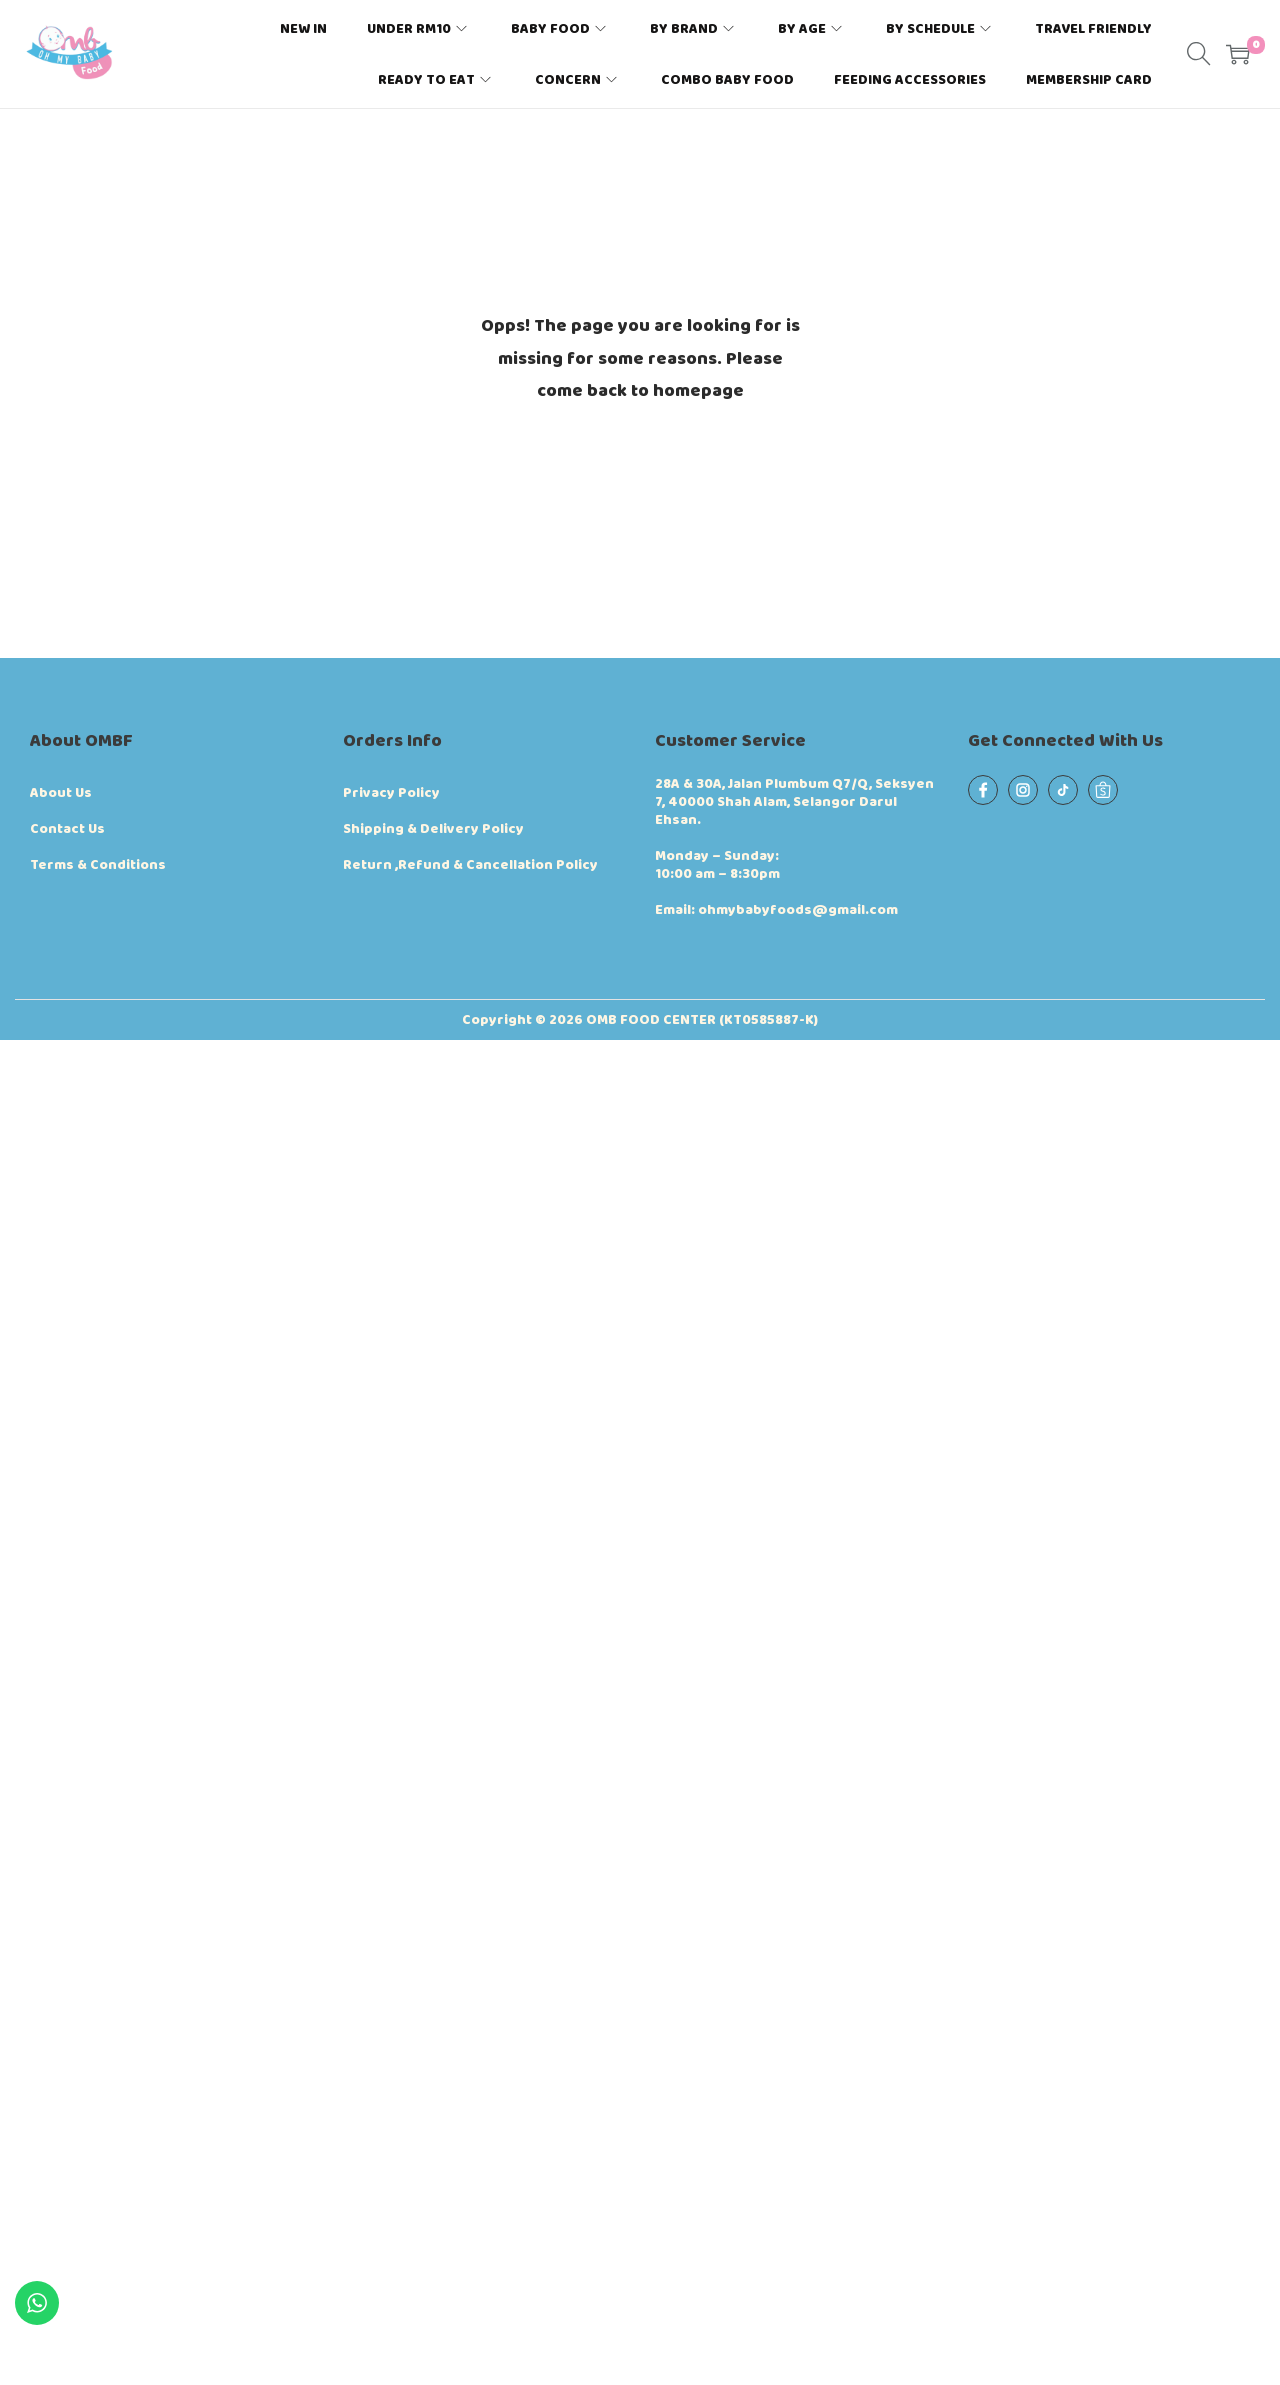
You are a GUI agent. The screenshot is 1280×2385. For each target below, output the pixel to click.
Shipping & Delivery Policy (433, 829)
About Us (61, 793)
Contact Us (67, 829)
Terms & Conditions (98, 865)
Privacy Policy (391, 793)
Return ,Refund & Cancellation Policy (470, 865)
